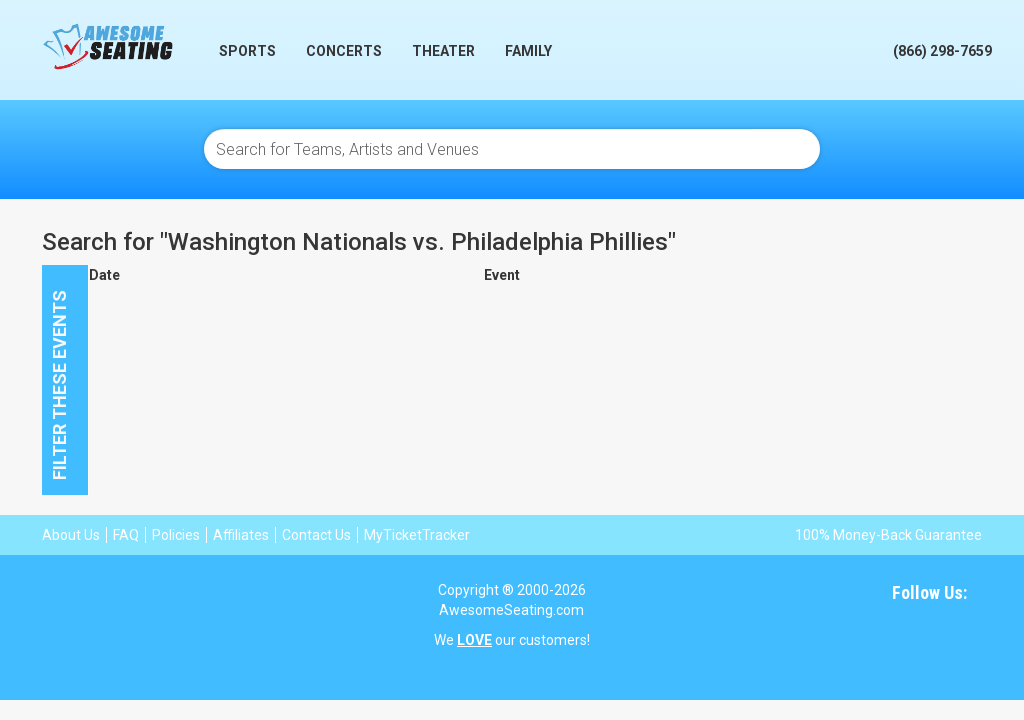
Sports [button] (247, 51)
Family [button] (528, 51)
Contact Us (316, 535)
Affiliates (241, 535)
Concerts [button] (344, 51)
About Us (71, 535)
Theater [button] (443, 51)
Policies (176, 535)
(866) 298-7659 (942, 51)
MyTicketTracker (417, 535)
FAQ (126, 535)
